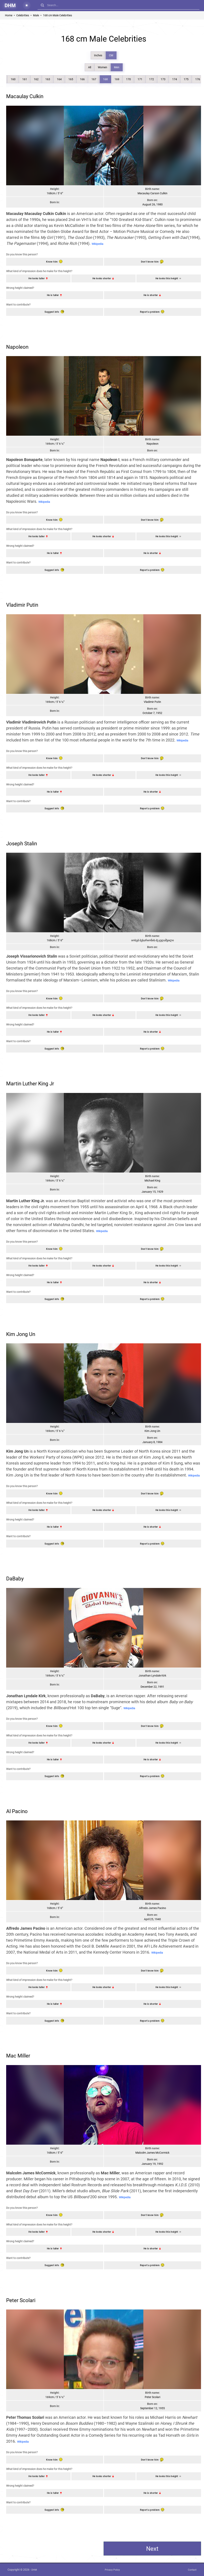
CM (111, 55)
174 (174, 79)
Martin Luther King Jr (30, 1084)
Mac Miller (18, 2056)
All (89, 67)
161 (24, 79)
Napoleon (17, 347)
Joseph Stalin (21, 844)
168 (105, 79)
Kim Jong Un (20, 1334)
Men (116, 67)
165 (70, 79)
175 (186, 79)
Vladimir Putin (22, 605)
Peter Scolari (20, 2300)
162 (36, 79)
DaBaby (15, 1579)
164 (59, 79)
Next (152, 2548)
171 (140, 79)
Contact (192, 2569)
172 (151, 79)
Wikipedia (97, 243)
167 (93, 79)
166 (82, 79)
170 (128, 79)
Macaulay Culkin (24, 96)
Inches (98, 55)
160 (13, 79)
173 (163, 79)
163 (47, 79)
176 (197, 79)
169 (117, 79)
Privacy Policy (112, 2569)
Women (102, 67)
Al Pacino (17, 1811)
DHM (10, 5)
